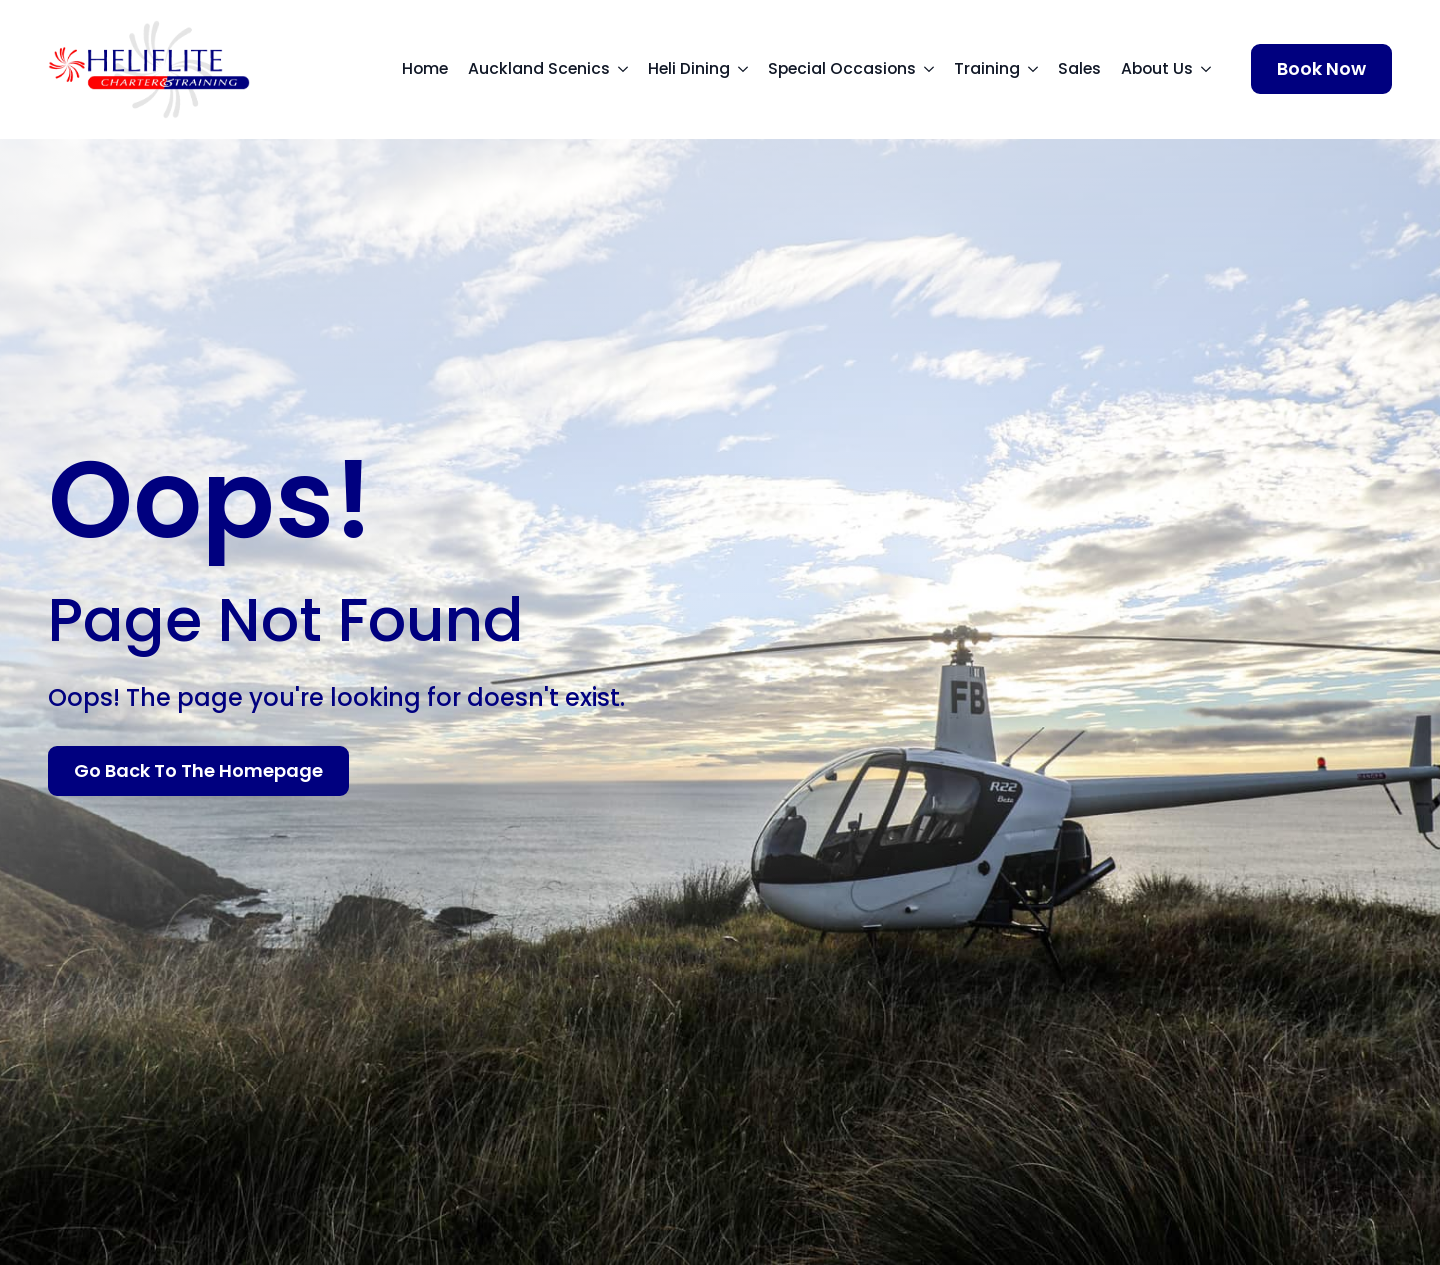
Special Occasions (842, 68)
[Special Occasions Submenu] (935, 69)
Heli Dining (689, 68)
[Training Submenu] (1039, 69)
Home (425, 68)
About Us (1157, 68)
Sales (1079, 68)
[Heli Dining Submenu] (749, 69)
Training (987, 68)
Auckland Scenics (539, 68)
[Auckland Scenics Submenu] (629, 69)
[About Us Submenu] (1212, 69)
